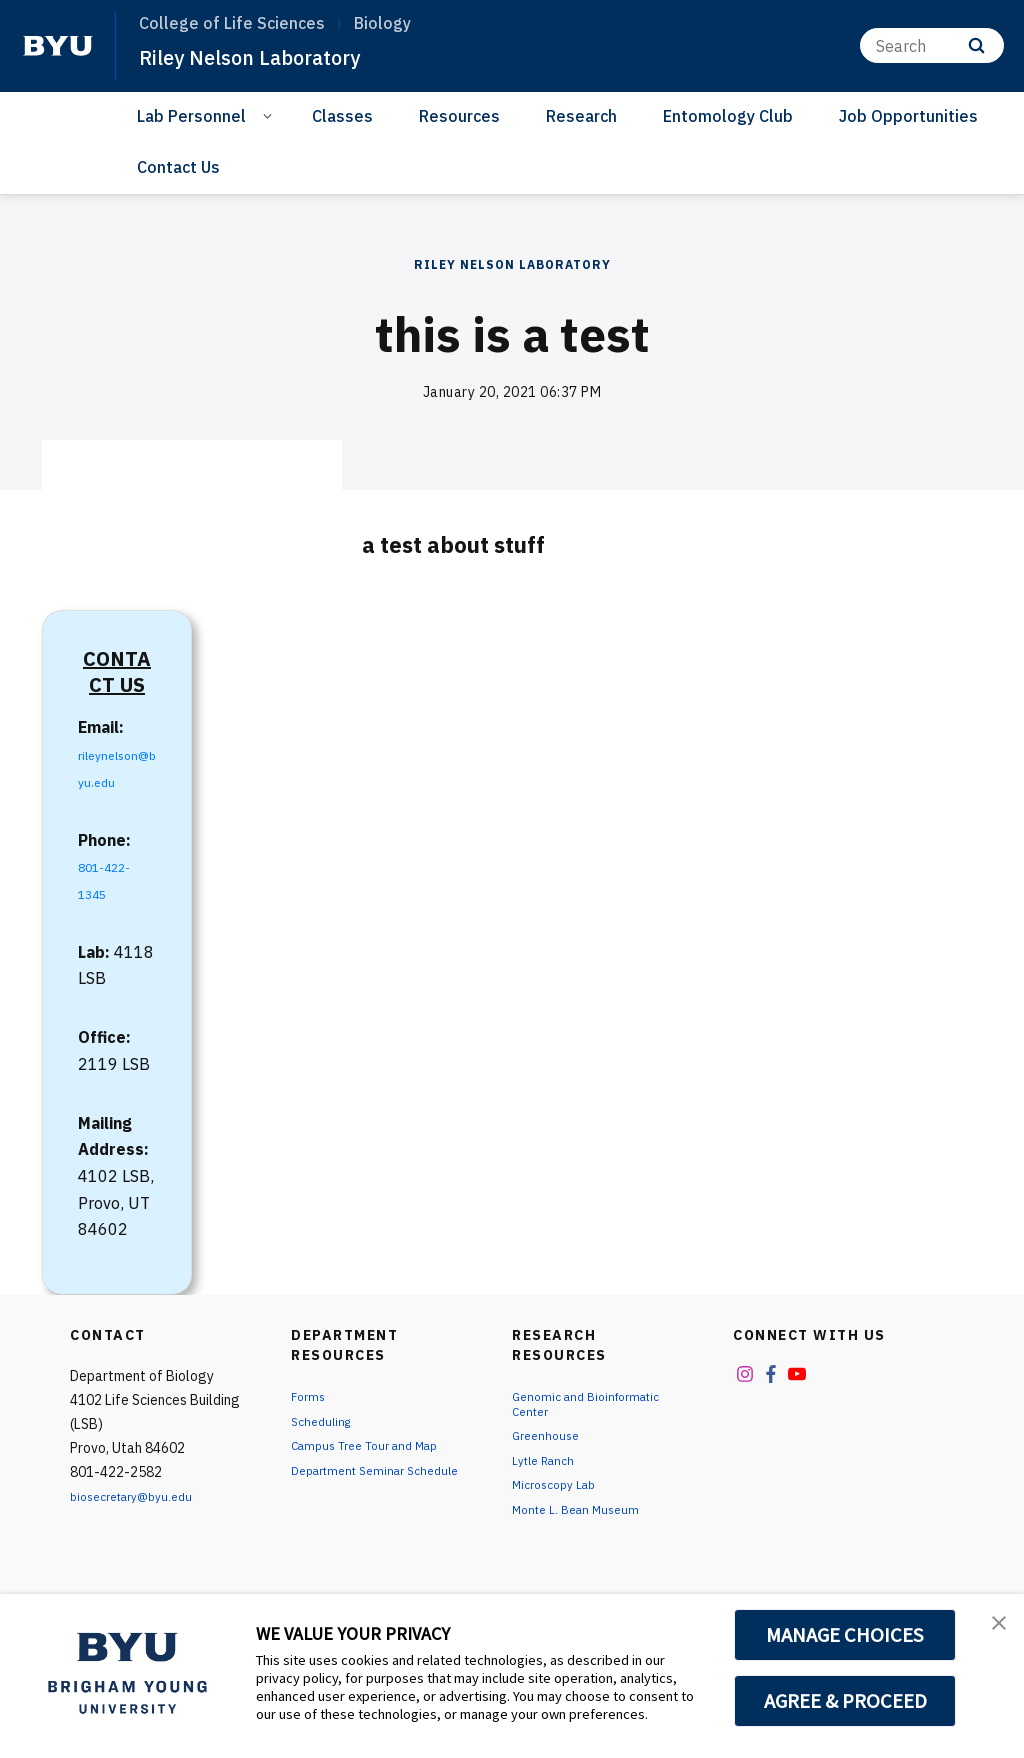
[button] (991, 1630)
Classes (342, 116)
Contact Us (178, 167)
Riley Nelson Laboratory (271, 56)
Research (581, 116)
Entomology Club (728, 116)
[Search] (932, 45)
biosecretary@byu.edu (140, 1523)
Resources (459, 116)
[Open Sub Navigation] (270, 115)
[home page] (58, 46)
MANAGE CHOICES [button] (845, 1635)
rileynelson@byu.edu (114, 780)
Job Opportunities (908, 116)
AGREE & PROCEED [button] (845, 1701)
